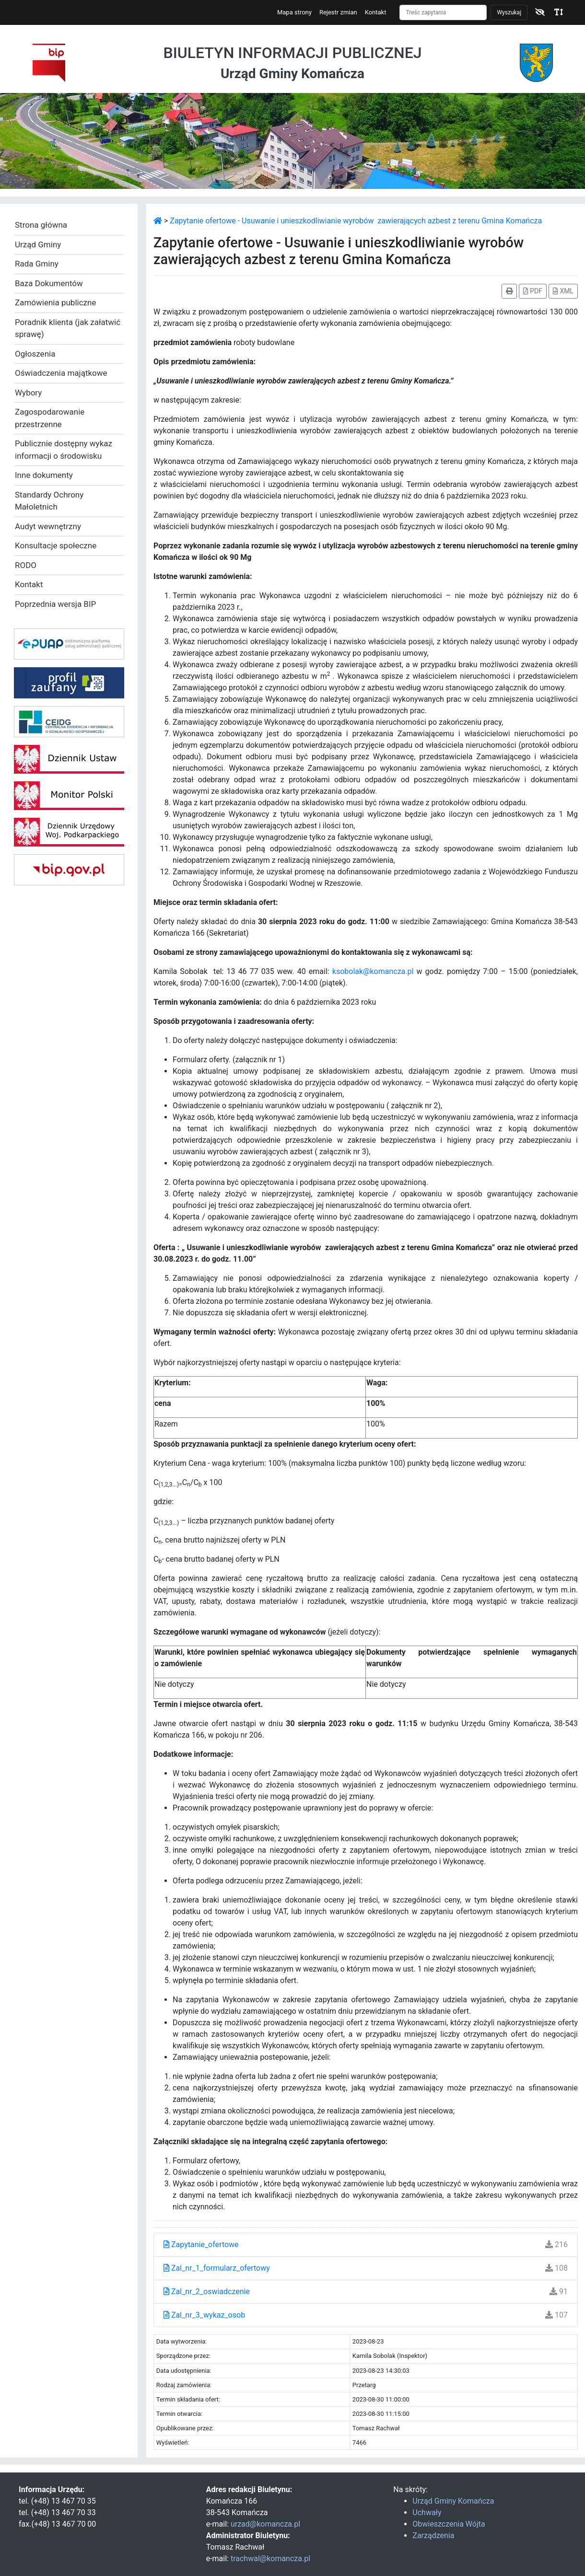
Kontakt (375, 12)
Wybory (28, 392)
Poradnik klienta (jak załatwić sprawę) (67, 328)
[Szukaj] (443, 12)
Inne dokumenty (44, 475)
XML (563, 291)
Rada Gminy (36, 263)
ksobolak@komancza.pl (373, 971)
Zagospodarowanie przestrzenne (49, 418)
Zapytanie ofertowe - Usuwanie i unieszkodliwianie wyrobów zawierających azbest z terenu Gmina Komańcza (356, 220)
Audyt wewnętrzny (48, 526)
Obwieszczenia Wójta (448, 2524)
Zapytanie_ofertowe (201, 2244)
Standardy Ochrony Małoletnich (49, 501)
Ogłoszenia (35, 354)
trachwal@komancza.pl (270, 2558)
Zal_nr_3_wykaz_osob (204, 2315)
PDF (532, 291)
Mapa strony (294, 12)
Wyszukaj (509, 12)
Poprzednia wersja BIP (55, 604)
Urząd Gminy (38, 244)
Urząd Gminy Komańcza (453, 2501)
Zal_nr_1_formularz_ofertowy (217, 2268)
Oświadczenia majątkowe (61, 373)
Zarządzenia (433, 2535)
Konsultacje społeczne (55, 545)
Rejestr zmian (338, 12)
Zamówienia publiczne (55, 302)
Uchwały (426, 2512)
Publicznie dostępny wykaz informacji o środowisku (63, 450)
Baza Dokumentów (49, 283)
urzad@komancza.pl (265, 2524)
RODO (25, 565)
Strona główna (41, 225)
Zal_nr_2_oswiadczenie (207, 2291)
